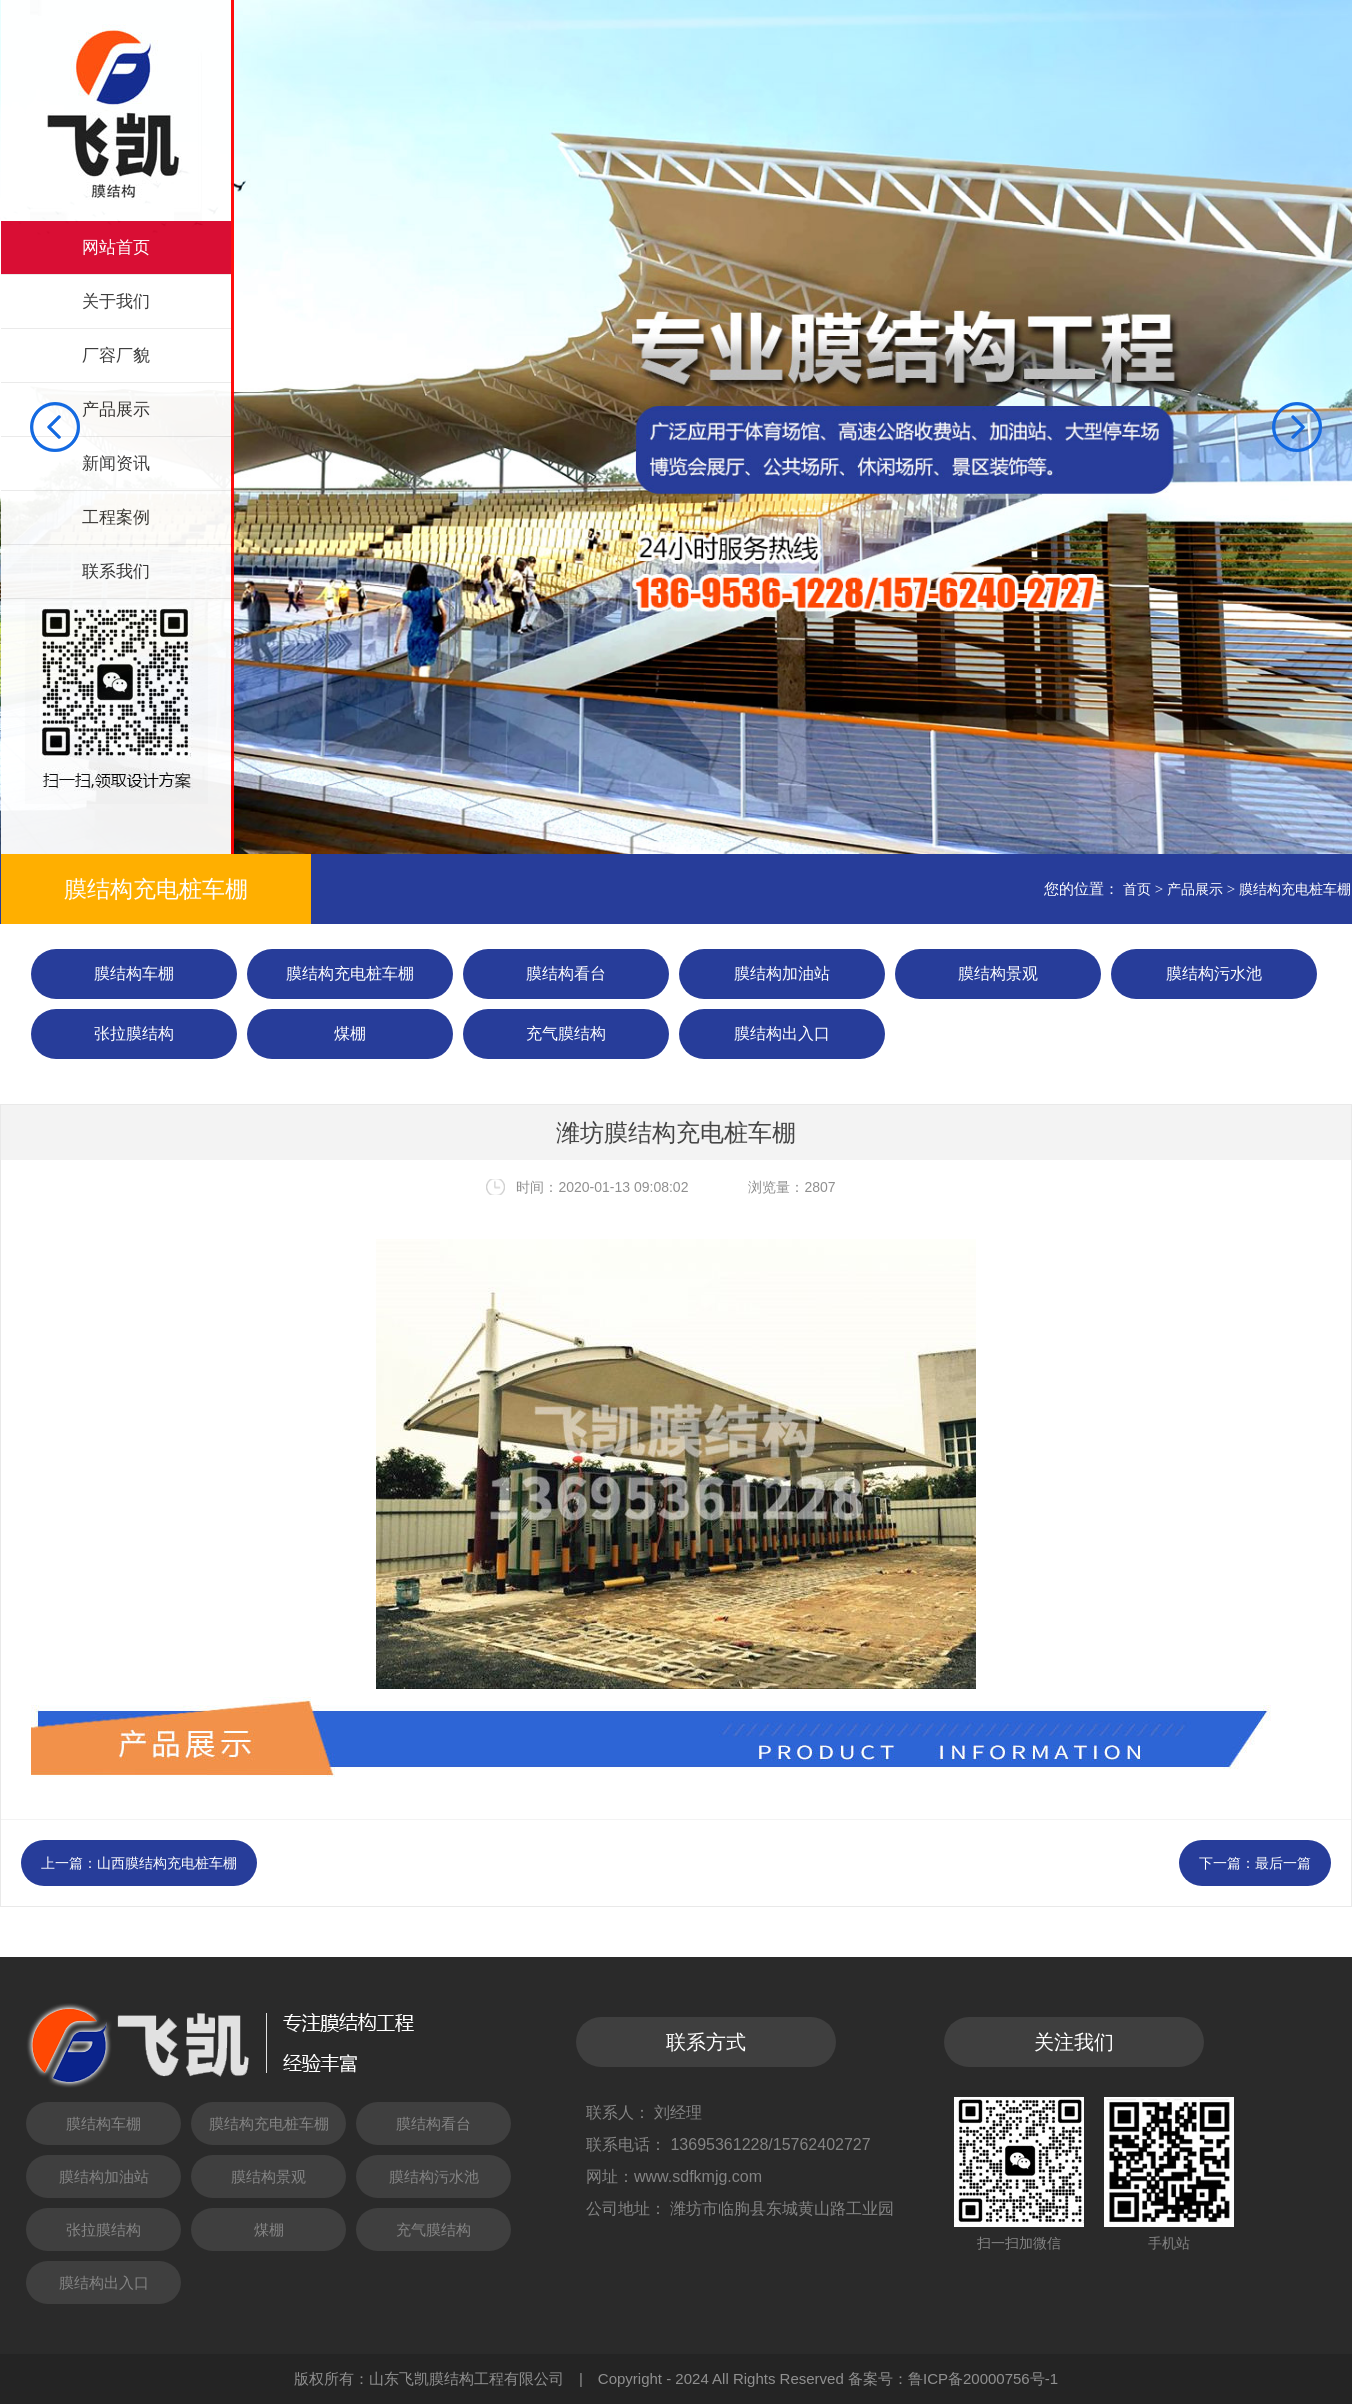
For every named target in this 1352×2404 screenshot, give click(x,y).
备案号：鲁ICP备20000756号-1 (953, 2378)
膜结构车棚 (134, 973)
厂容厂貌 (116, 355)
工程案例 (116, 517)
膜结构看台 (566, 973)
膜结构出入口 (782, 1033)
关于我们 (116, 301)
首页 (1137, 889)
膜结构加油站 (782, 973)
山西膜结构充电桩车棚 (167, 1863)
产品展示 (116, 409)
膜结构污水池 (1214, 973)
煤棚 (350, 1033)
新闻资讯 (116, 463)
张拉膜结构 (134, 1033)
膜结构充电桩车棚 (1295, 889)
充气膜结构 (566, 1033)
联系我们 (116, 571)
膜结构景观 (998, 973)
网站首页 (116, 247)
